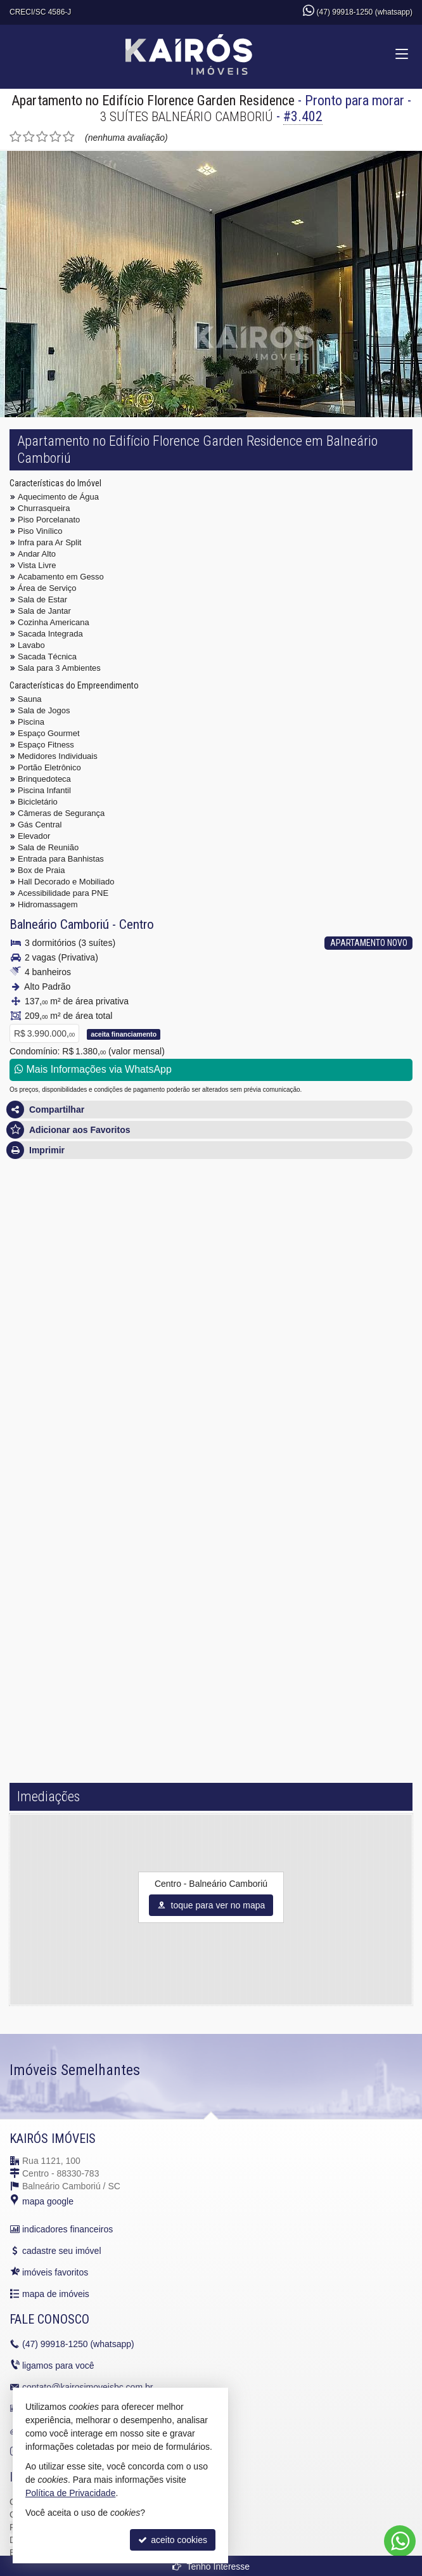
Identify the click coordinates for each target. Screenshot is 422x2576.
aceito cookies (172, 2540)
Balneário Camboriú (59, 924)
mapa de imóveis (55, 2294)
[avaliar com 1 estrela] (16, 137)
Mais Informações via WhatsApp (93, 1069)
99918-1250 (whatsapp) (78, 2344)
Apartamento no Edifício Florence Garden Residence (153, 100)
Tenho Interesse (211, 2566)
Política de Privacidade (70, 2493)
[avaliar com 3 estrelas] (42, 137)
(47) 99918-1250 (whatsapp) (364, 12)
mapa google (48, 2201)
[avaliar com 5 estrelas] (69, 137)
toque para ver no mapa (211, 1905)
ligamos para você (58, 2365)
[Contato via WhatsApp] (400, 2541)
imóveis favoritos (55, 2272)
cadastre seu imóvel (61, 2251)
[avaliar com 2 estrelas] (29, 137)
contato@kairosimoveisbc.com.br (87, 2387)
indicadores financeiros (67, 2229)
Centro (136, 924)
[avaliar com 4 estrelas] (55, 137)
